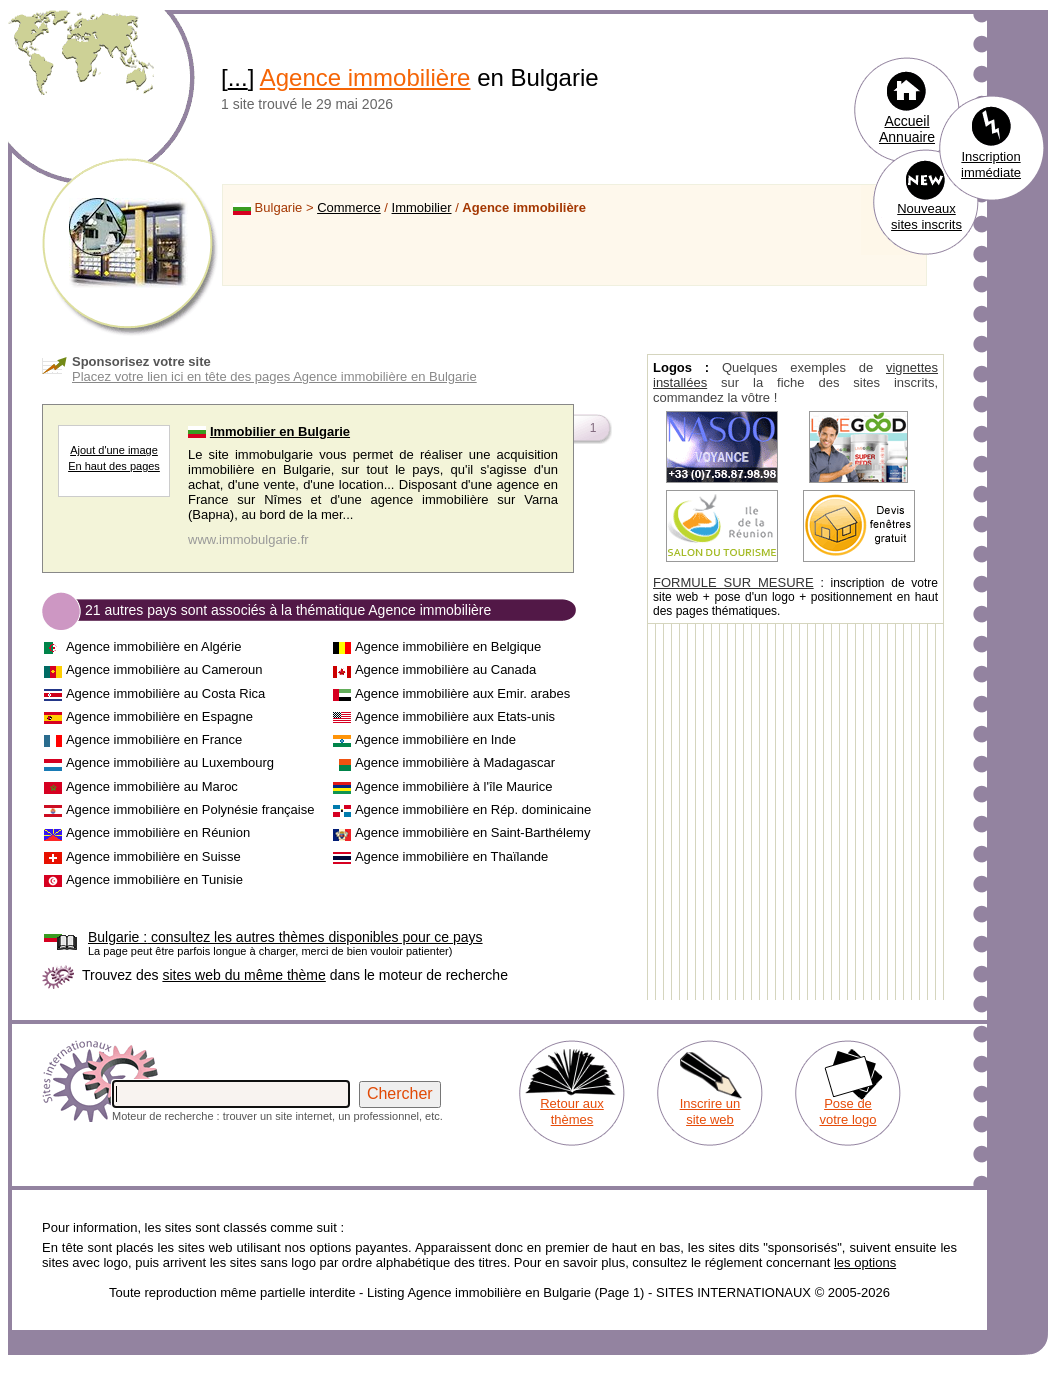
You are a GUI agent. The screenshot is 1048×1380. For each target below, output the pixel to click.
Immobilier (422, 207)
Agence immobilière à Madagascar (455, 762)
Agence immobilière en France (154, 739)
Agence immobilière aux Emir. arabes (462, 693)
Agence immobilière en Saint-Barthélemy (473, 832)
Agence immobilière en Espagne (159, 716)
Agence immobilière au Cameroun (164, 669)
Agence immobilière (365, 77)
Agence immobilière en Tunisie (154, 879)
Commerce (349, 207)
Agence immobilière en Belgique (448, 646)
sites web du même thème (243, 975)
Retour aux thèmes (572, 1111)
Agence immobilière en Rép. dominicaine (473, 809)
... (238, 77)
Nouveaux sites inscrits (926, 216)
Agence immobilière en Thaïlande (451, 856)
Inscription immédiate (991, 164)
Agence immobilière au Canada (445, 669)
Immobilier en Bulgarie (280, 431)
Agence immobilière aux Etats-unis (455, 716)
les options (865, 1262)
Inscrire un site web (710, 1111)
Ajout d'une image (114, 450)
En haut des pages (114, 466)
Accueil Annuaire (907, 129)
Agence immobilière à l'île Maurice (454, 786)
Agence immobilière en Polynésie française (190, 809)
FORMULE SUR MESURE (733, 582)
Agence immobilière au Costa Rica (165, 693)
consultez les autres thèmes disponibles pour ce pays (285, 937)
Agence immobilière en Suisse (153, 856)
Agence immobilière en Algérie (154, 646)
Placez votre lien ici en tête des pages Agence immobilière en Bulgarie (274, 376)
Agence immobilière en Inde (435, 739)
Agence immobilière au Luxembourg (170, 762)
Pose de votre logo (847, 1111)
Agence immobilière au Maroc (152, 786)
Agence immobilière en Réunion (158, 832)
